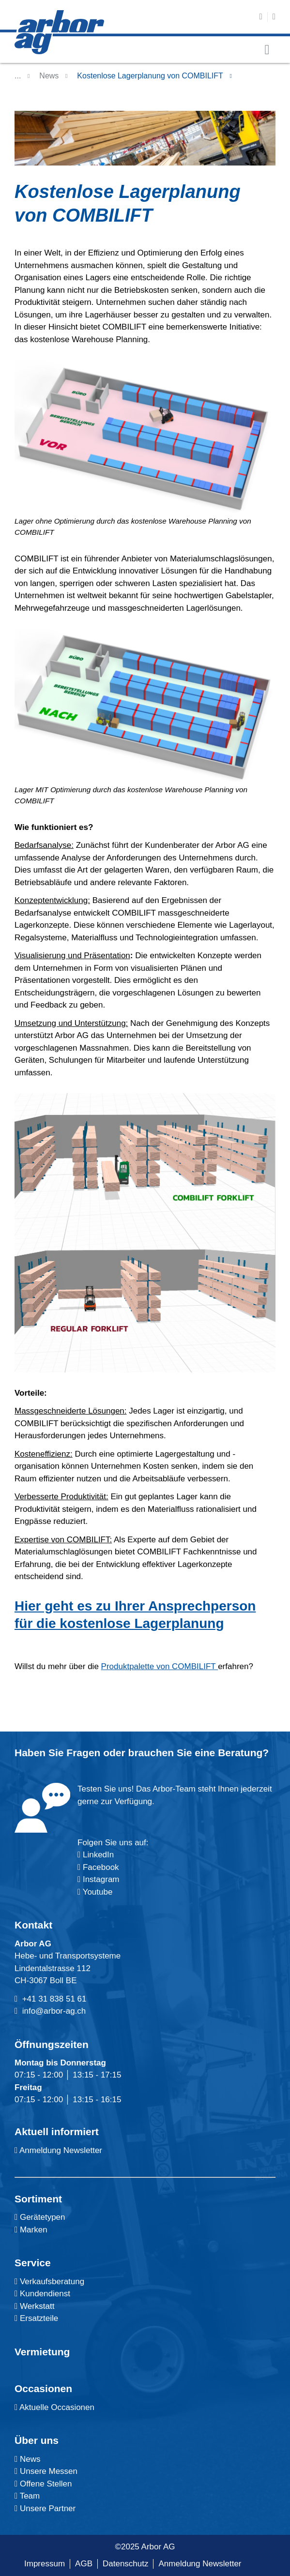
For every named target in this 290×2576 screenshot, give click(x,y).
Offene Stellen (43, 2483)
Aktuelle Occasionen (54, 2407)
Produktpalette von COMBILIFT (159, 1666)
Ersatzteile (36, 2318)
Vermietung (42, 2351)
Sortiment (38, 2198)
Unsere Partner (45, 2508)
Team (27, 2496)
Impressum (44, 2563)
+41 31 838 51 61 (54, 1999)
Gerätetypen (40, 2217)
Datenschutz (126, 2563)
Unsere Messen (46, 2471)
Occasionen (43, 2388)
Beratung (240, 1752)
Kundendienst (42, 2293)
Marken (31, 2229)
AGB (83, 2563)
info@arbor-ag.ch (54, 2011)
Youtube (94, 1892)
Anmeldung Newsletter (58, 2150)
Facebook (99, 1867)
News (49, 76)
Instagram (99, 1879)
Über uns (37, 2440)
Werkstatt (34, 2306)
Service (33, 2262)
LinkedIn (98, 1854)
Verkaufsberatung (49, 2281)
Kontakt (33, 1924)
